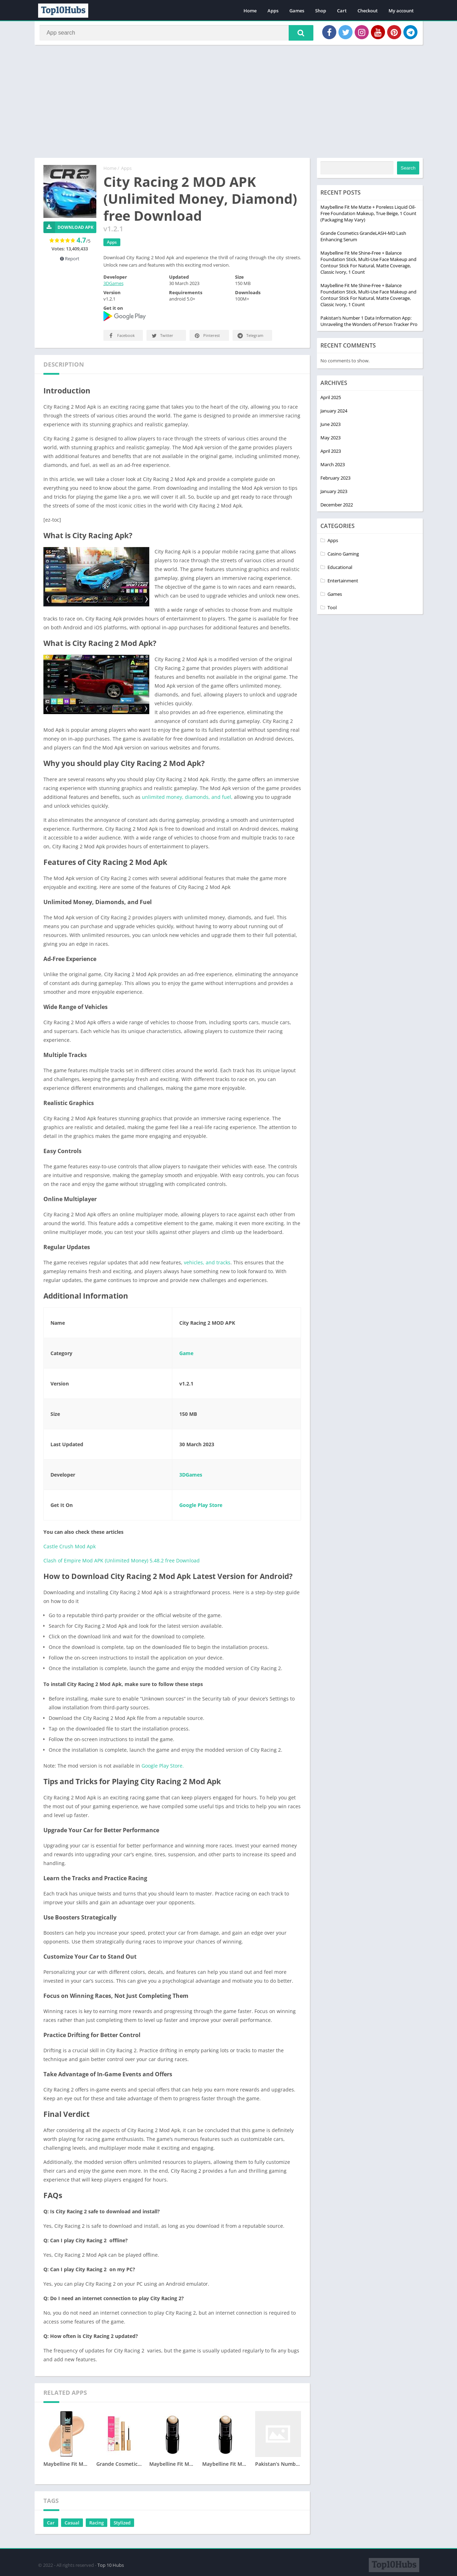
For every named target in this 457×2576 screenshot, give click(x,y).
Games (296, 10)
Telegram (250, 338)
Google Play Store (200, 1507)
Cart (342, 10)
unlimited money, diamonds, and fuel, (187, 799)
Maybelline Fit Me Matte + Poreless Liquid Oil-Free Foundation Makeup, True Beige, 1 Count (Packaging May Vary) (368, 215)
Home (250, 10)
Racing (96, 2525)
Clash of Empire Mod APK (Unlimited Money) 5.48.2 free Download (121, 1563)
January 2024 (333, 413)
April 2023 (330, 453)
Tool (332, 610)
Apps (272, 10)
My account (401, 10)
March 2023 (332, 467)
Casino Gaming (343, 556)
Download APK (68, 230)
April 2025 (330, 400)
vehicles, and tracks (206, 1265)
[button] (297, 34)
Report (69, 261)
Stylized (122, 2525)
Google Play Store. (162, 1768)
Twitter (162, 338)
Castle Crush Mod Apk (69, 1548)
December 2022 (336, 507)
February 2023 (335, 480)
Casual (72, 2525)
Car (51, 2525)
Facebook (121, 338)
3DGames (113, 286)
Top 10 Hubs (110, 2563)
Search (408, 170)
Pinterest (207, 338)
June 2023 (330, 426)
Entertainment (342, 583)
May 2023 (330, 440)
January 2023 (333, 494)
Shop (320, 10)
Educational (339, 569)
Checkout (367, 10)
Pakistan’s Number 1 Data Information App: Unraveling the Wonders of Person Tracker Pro (368, 323)
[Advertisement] (228, 103)
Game (186, 1355)
